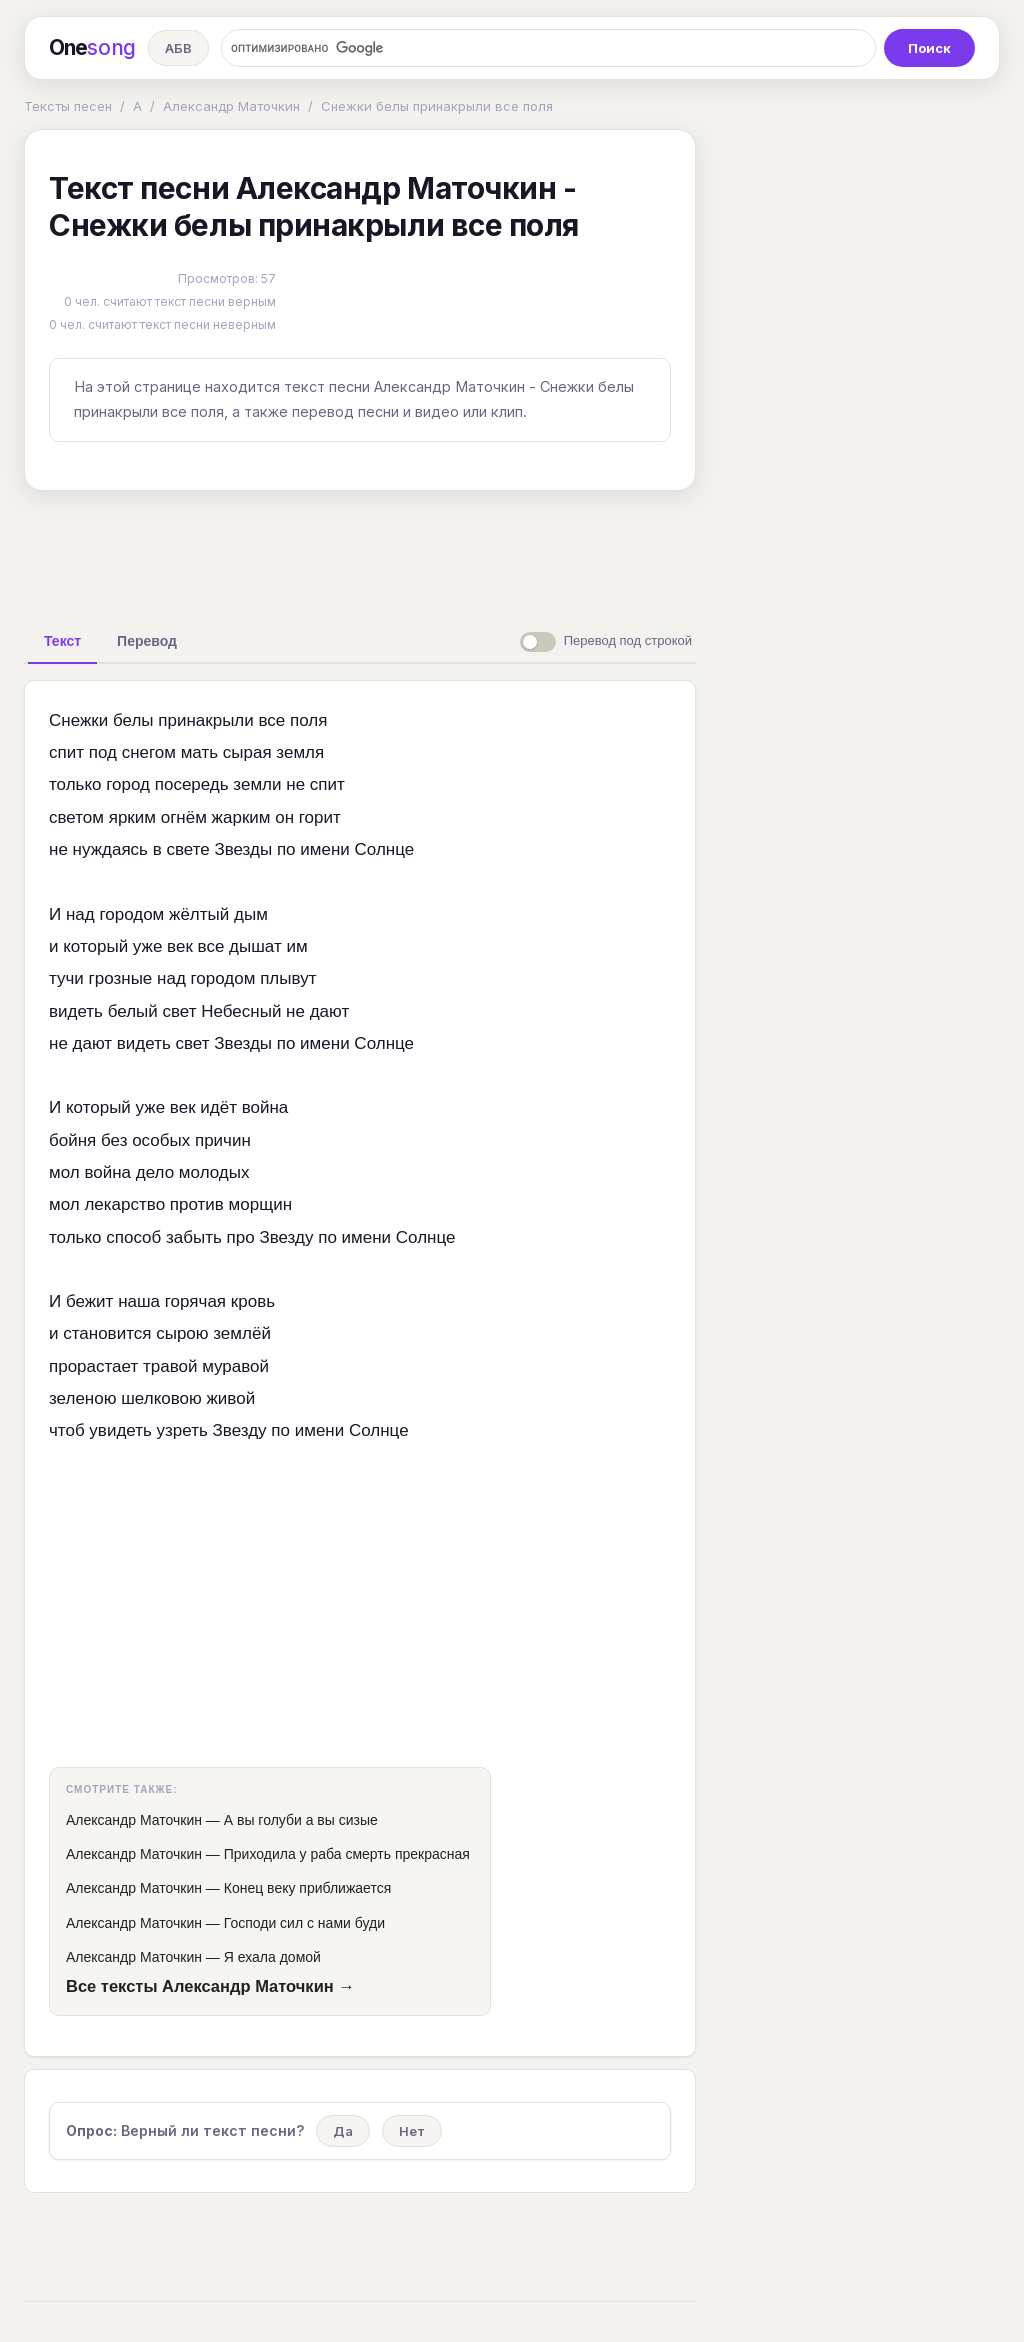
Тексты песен (68, 106)
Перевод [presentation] (147, 641)
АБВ (178, 48)
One (92, 48)
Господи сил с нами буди (304, 1923)
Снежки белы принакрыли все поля (437, 106)
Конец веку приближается (307, 1888)
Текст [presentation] (62, 641)
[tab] (62, 641)
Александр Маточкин (231, 106)
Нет (412, 2131)
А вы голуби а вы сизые (301, 1820)
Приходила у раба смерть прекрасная (347, 1854)
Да (343, 2131)
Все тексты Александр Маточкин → (210, 1986)
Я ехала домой (272, 1957)
